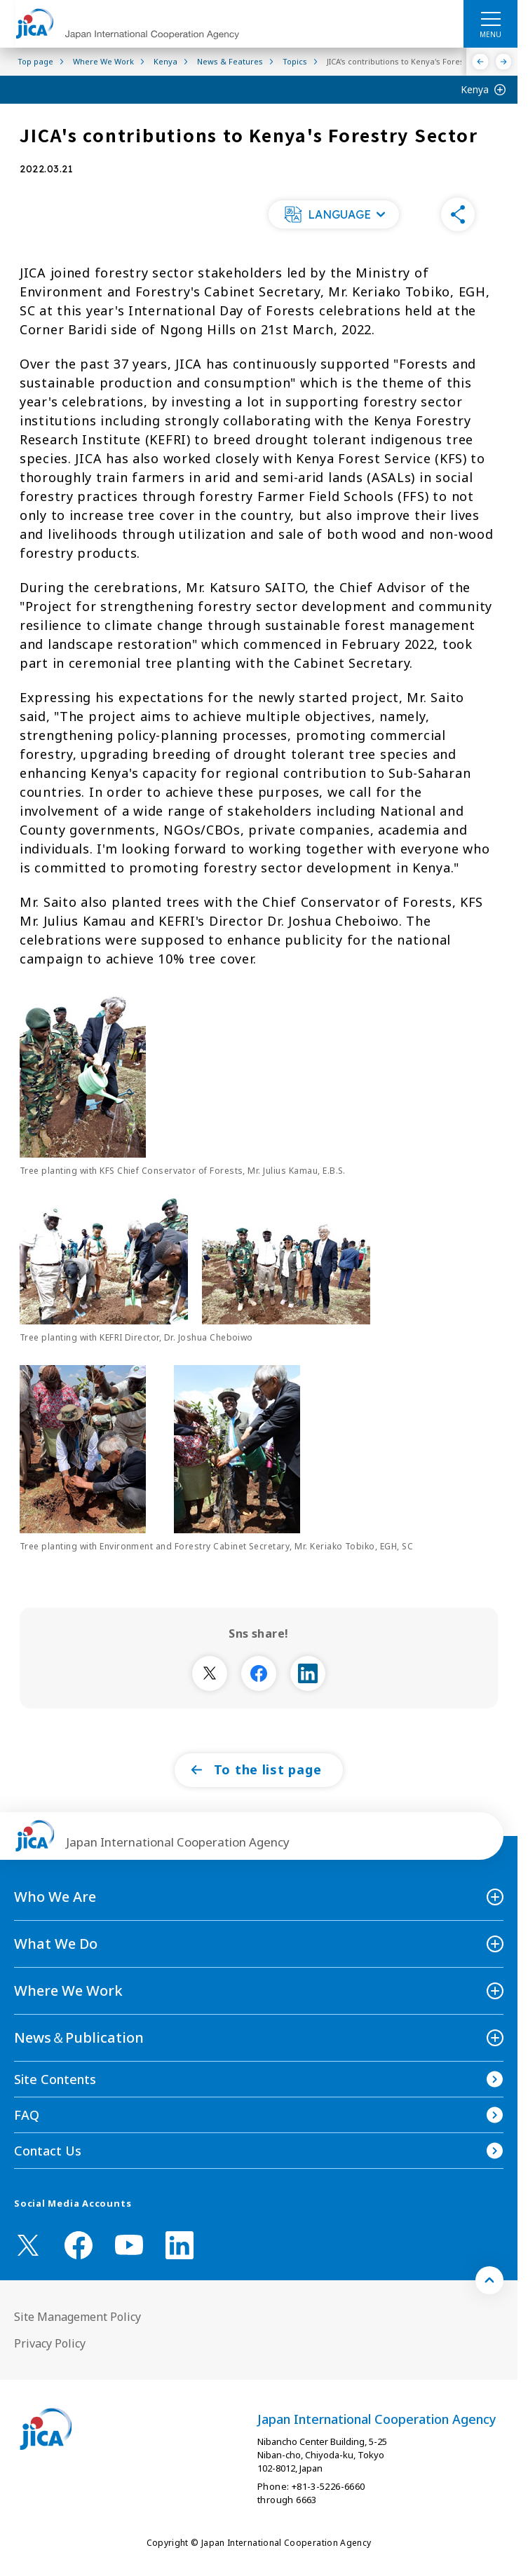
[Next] (503, 62)
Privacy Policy (50, 2343)
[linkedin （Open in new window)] (179, 2245)
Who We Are (55, 1896)
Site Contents (55, 2079)
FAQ (26, 2114)
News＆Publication (79, 2037)
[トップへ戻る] (489, 2280)
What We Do (55, 1943)
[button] (334, 214)
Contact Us (47, 2150)
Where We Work (68, 1990)
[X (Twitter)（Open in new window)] (28, 2245)
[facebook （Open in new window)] (79, 2245)
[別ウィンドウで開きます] (209, 1673)
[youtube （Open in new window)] (129, 2245)
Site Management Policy (77, 2316)
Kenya (475, 89)
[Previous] (480, 62)
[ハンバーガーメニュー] (490, 18)
